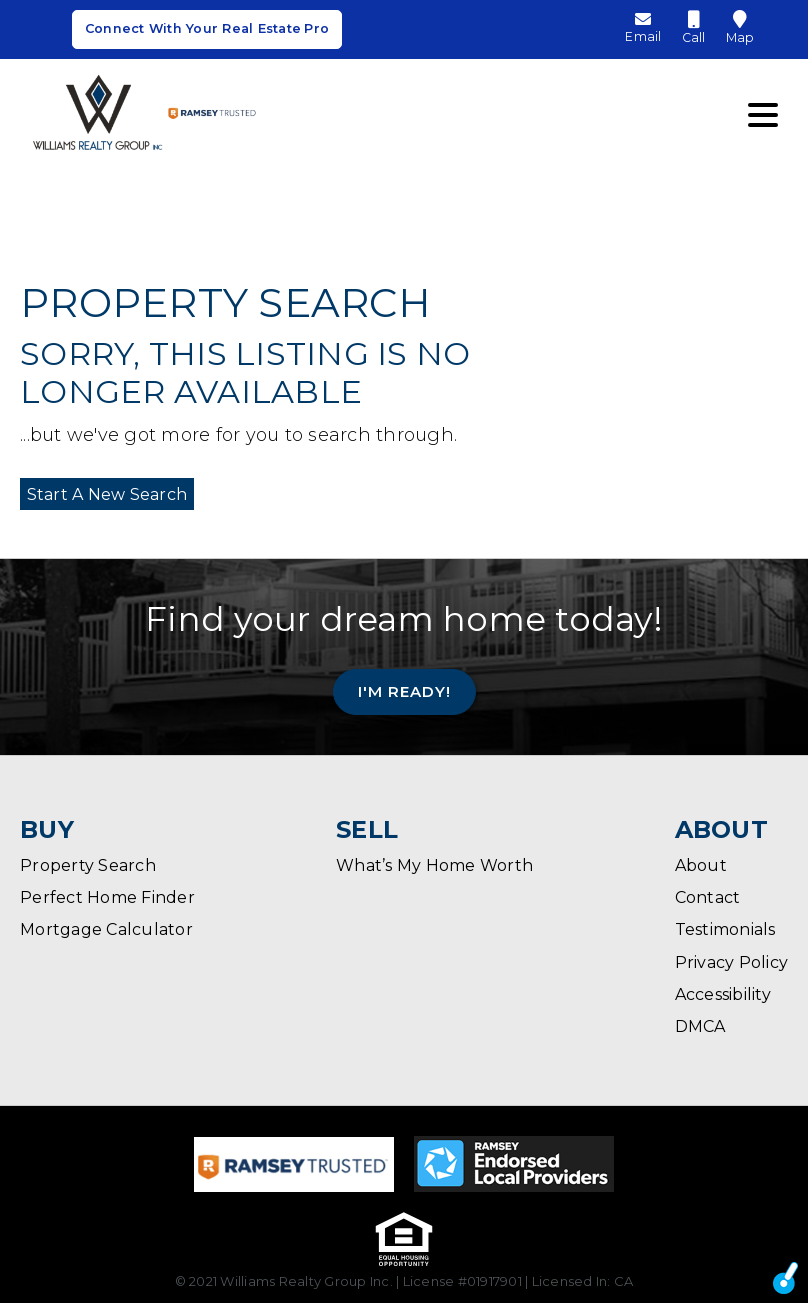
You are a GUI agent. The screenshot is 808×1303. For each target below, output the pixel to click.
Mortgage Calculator (106, 929)
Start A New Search (100, 493)
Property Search (88, 865)
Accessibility (723, 994)
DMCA (700, 1026)
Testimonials (725, 929)
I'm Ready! (404, 690)
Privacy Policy (732, 962)
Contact (708, 897)
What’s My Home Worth (434, 865)
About (701, 865)
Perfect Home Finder (107, 897)
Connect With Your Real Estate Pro (207, 32)
